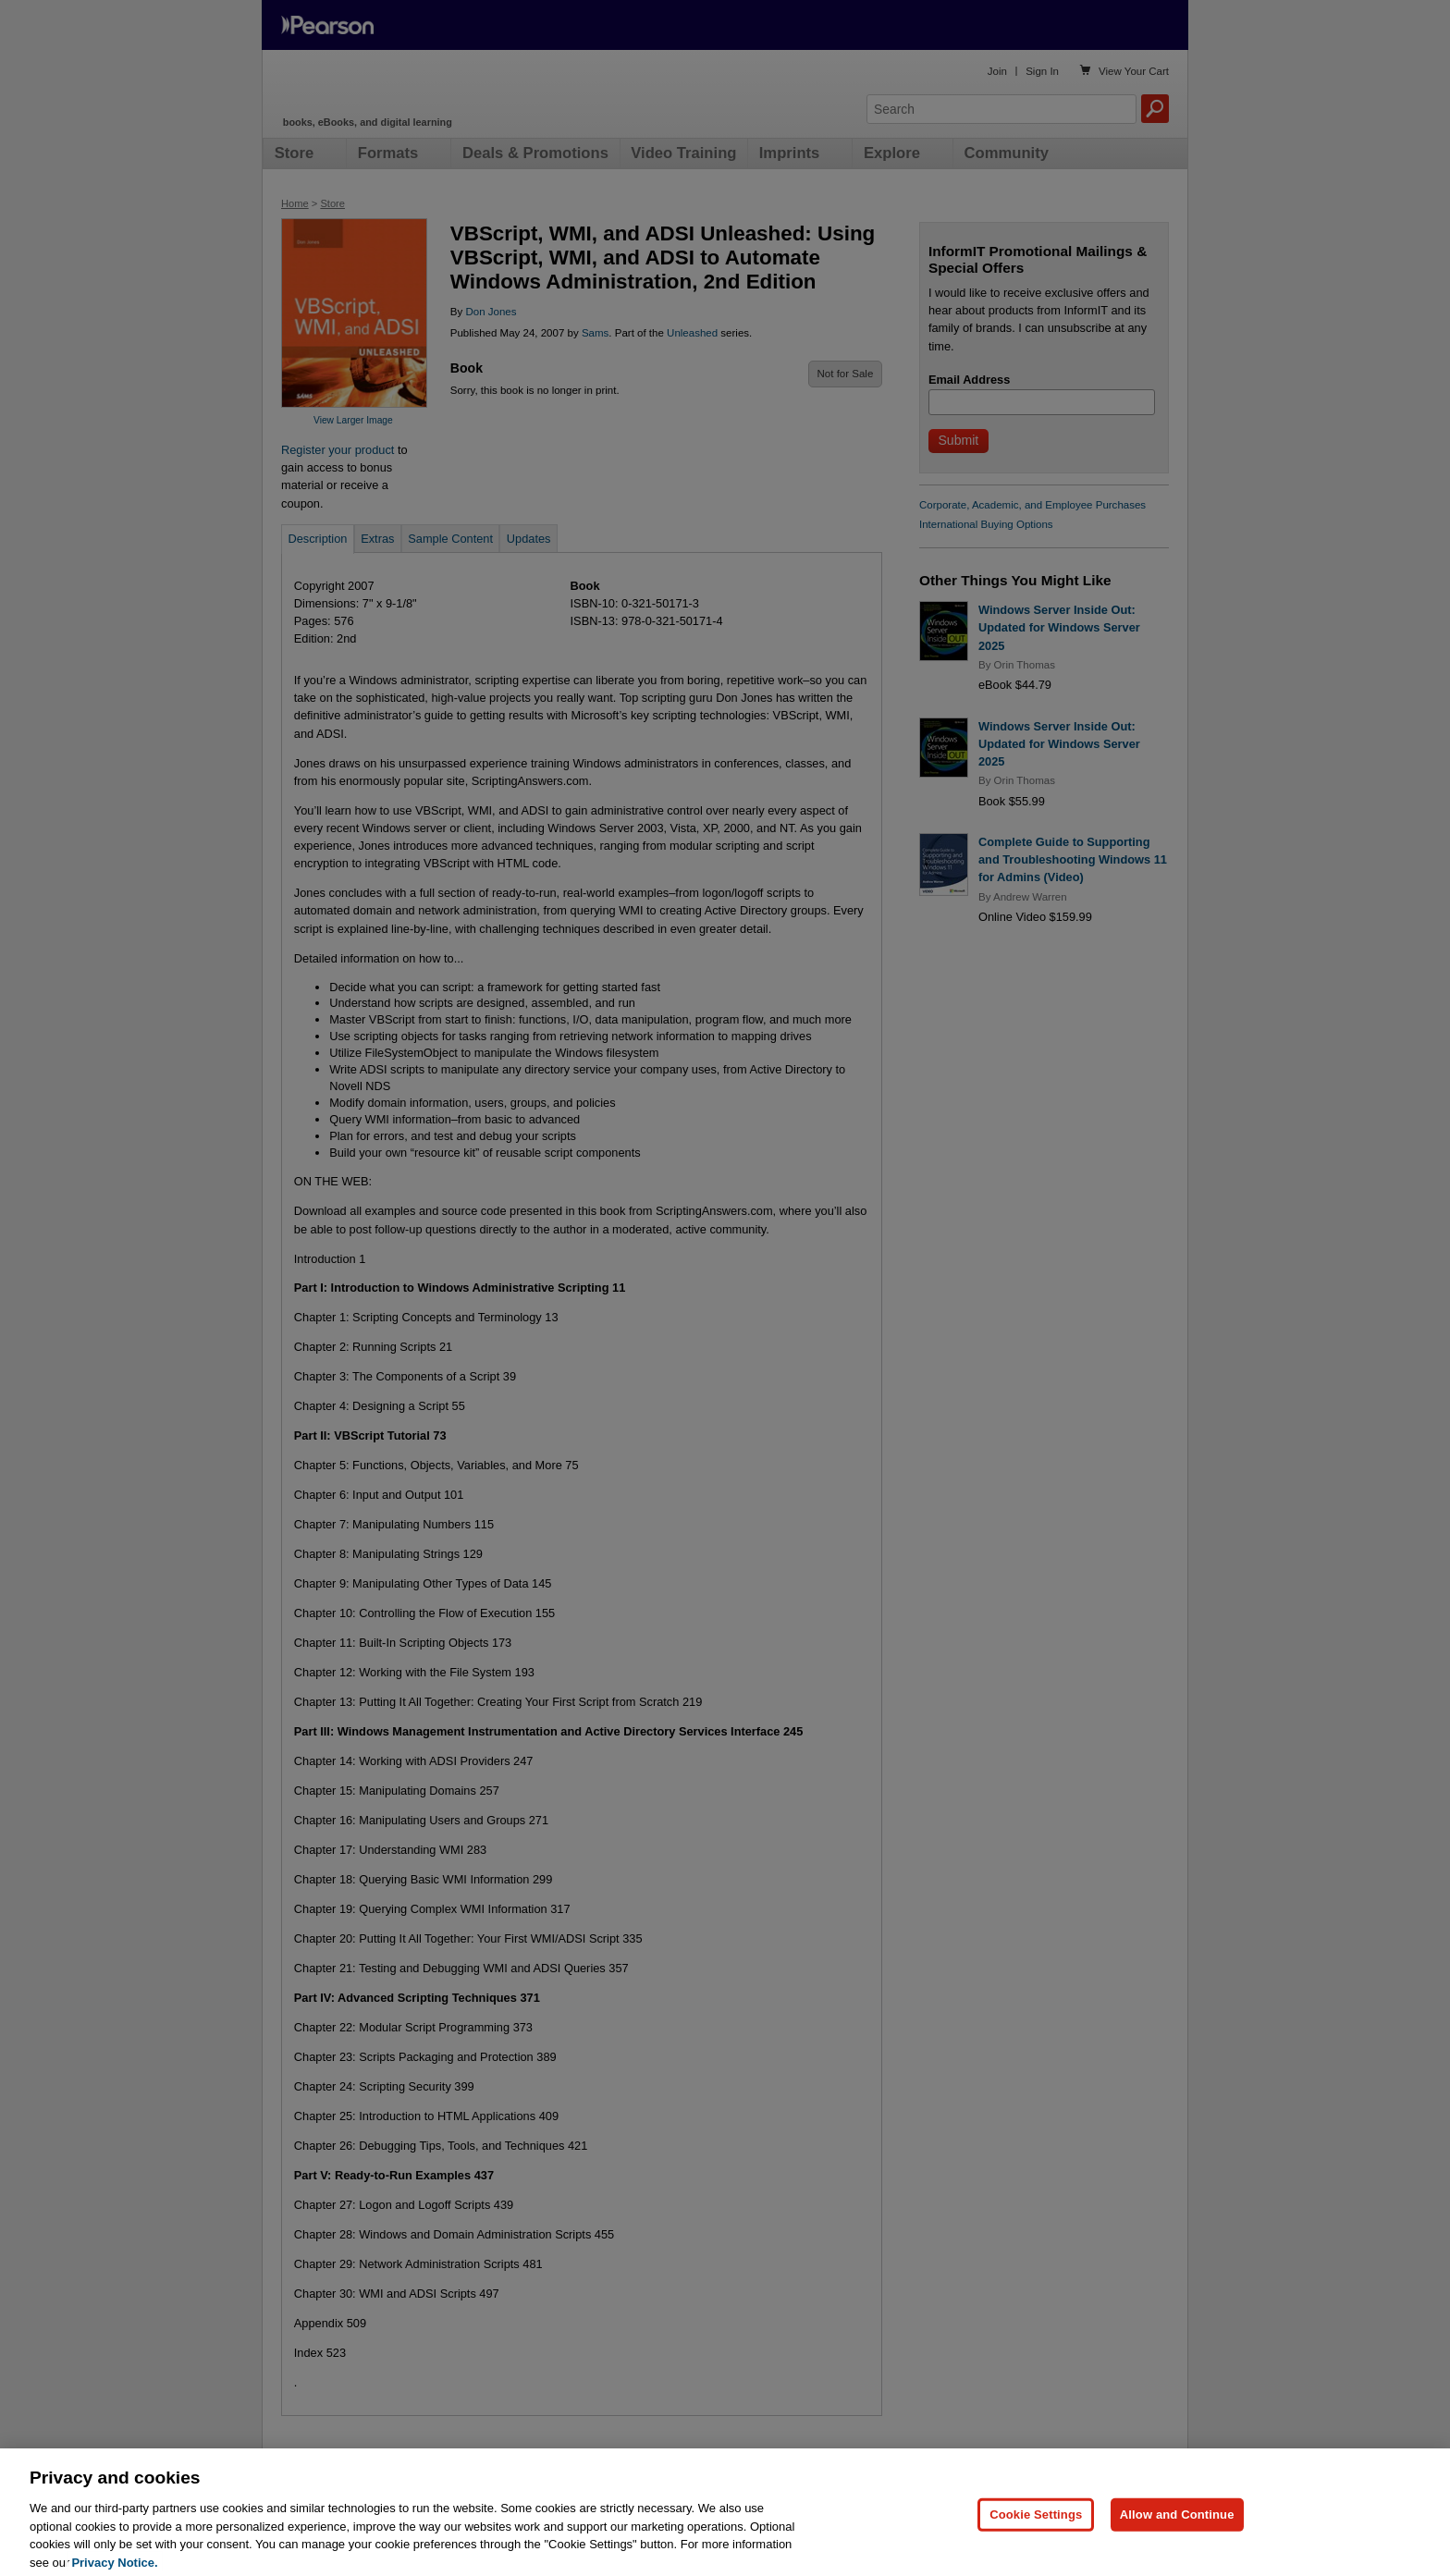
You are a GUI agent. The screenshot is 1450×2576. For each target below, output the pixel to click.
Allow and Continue (1177, 2532)
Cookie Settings (1035, 2532)
